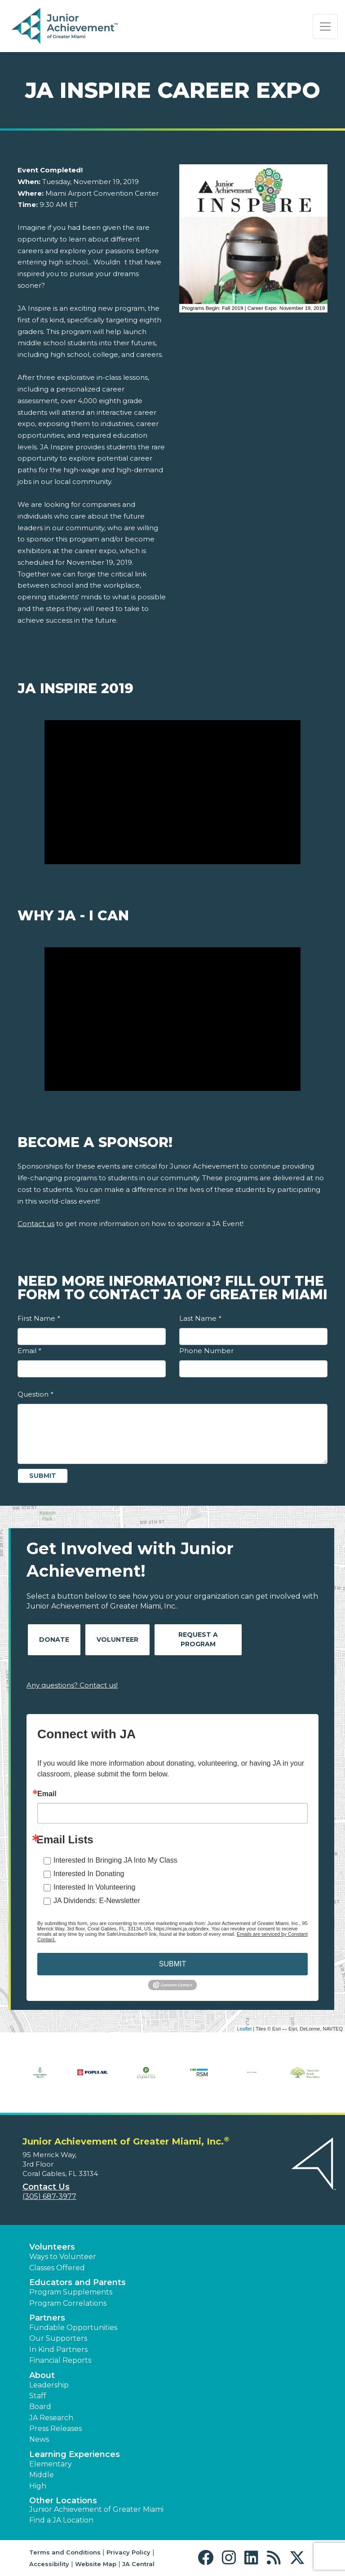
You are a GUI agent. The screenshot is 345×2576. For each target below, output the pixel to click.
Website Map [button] (95, 2563)
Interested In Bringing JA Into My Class (115, 1860)
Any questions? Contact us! (72, 1685)
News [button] (39, 2439)
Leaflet (244, 2028)
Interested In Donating (88, 1873)
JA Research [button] (51, 2417)
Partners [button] (47, 2318)
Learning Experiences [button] (74, 2454)
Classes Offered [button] (57, 2268)
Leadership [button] (49, 2385)
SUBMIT (172, 1964)
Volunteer (117, 1639)
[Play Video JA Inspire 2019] (172, 792)
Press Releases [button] (55, 2428)
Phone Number (206, 1350)
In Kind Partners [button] (58, 2349)
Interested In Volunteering (94, 1887)
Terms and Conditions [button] (65, 2552)
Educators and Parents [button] (77, 2282)
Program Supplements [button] (70, 2292)
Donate (54, 1639)
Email (29, 1350)
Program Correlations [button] (67, 2303)
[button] (208, 2557)
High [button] (37, 2486)
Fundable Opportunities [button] (73, 2327)
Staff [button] (37, 2395)
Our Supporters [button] (58, 2338)
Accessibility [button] (49, 2563)
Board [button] (40, 2406)
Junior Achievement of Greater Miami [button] (96, 2509)
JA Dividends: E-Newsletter (96, 1900)
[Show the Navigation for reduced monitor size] (325, 26)
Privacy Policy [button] (128, 2552)
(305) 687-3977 (49, 2196)
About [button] (42, 2375)
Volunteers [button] (52, 2247)
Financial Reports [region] (60, 2360)
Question (35, 1394)
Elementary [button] (50, 2464)
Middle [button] (41, 2474)
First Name (39, 1318)
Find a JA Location (61, 2520)
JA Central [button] (138, 2563)
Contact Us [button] (46, 2187)
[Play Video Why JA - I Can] (172, 1019)
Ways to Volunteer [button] (62, 2256)
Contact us (36, 1223)
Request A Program (198, 1639)
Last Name (200, 1318)
